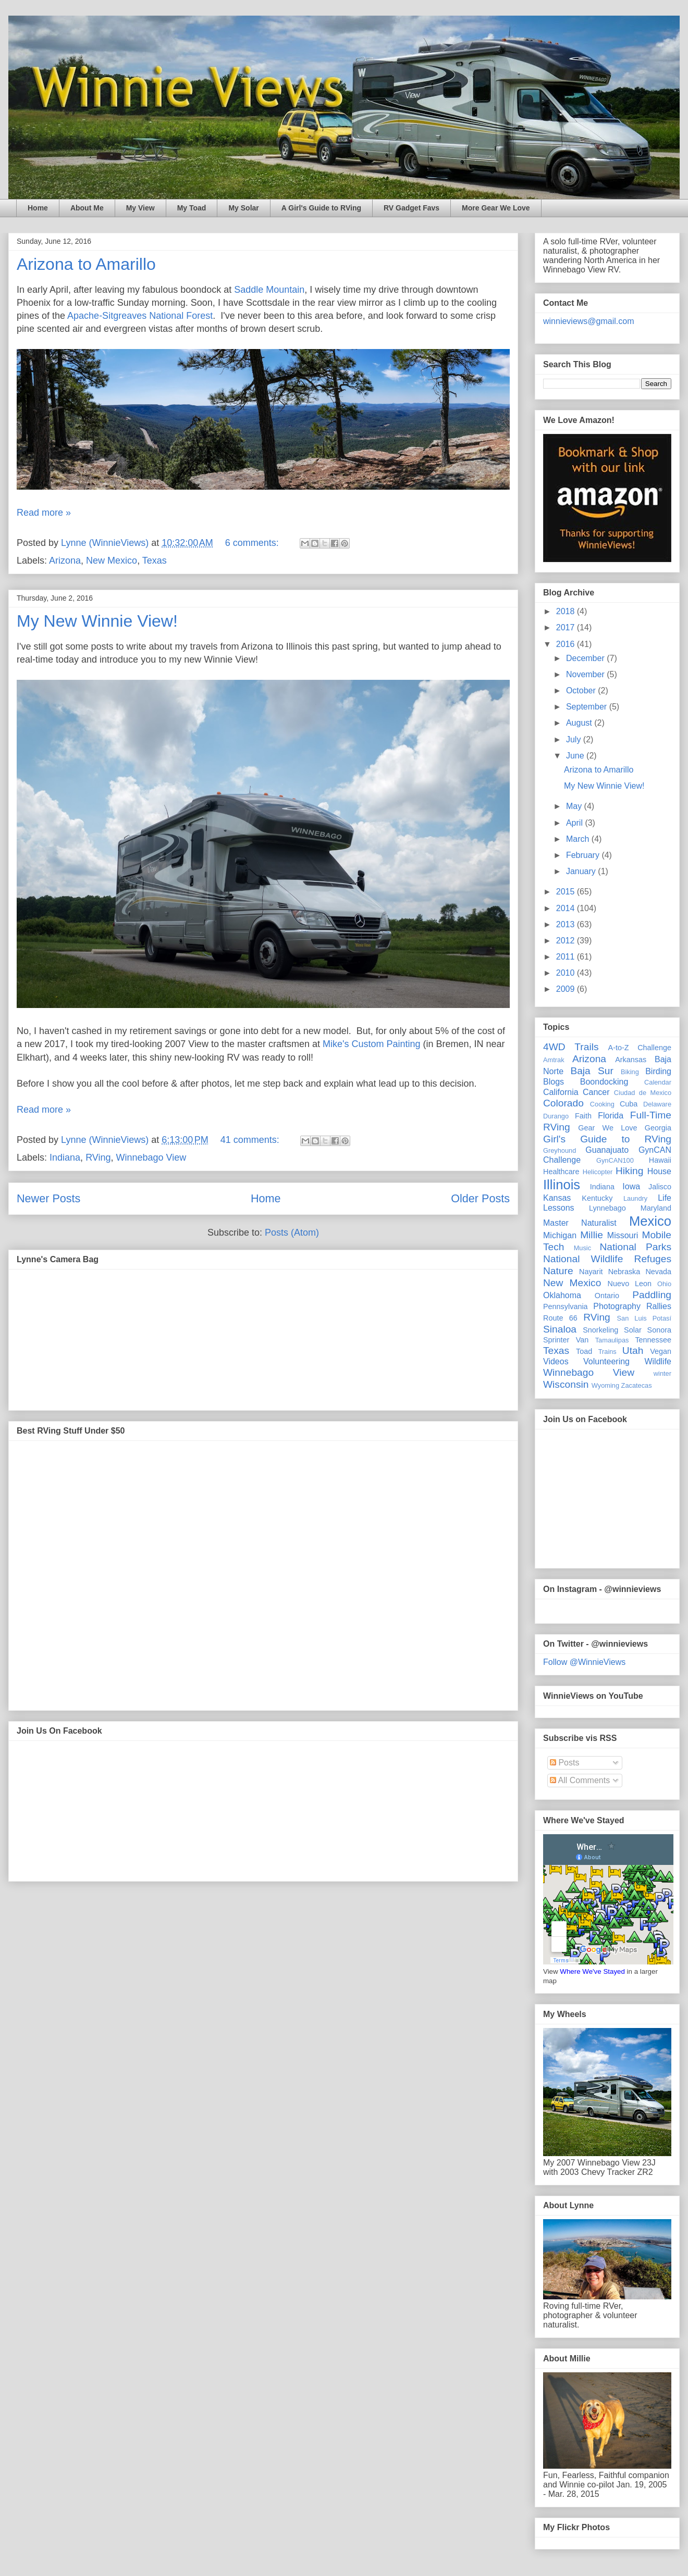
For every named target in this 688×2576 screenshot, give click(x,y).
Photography (617, 1306)
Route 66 (560, 1318)
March (579, 839)
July (574, 739)
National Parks (635, 1246)
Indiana (65, 1157)
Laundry (635, 1198)
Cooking (602, 1104)
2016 (566, 644)
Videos (556, 1361)
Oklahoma (562, 1295)
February (583, 855)
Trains (607, 1351)
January (582, 871)
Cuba (628, 1104)
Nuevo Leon (630, 1283)
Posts (564, 1762)
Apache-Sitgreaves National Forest (140, 315)
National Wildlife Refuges (607, 1258)
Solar (633, 1330)
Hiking (629, 1170)
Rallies (658, 1306)
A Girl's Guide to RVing (321, 208)
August (580, 722)
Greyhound (559, 1150)
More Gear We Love (496, 208)
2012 (566, 940)
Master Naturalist (580, 1222)
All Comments (580, 1780)
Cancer (596, 1092)
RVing (97, 1157)
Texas (154, 560)
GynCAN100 (615, 1160)
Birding (658, 1071)
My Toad (191, 208)
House (659, 1171)
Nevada (658, 1271)
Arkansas (630, 1059)
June (576, 755)
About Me (87, 208)
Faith (583, 1116)
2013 (566, 924)
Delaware (657, 1104)
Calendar (657, 1082)
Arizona (65, 560)
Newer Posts (48, 1198)
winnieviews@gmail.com (588, 321)
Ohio (664, 1284)
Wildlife (657, 1361)
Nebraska (624, 1271)
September (587, 706)
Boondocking (604, 1081)
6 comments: (253, 543)
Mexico (650, 1221)
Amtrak (553, 1060)
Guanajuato (607, 1150)
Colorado (563, 1103)
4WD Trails (571, 1046)
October (582, 690)
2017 (566, 627)
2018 (566, 611)
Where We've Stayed (592, 1971)
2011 (566, 956)
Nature (558, 1270)
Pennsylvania (565, 1306)
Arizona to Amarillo (86, 264)
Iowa (631, 1186)
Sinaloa (559, 1329)
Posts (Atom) (292, 1232)
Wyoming (605, 1385)
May (575, 806)
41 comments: (251, 1140)
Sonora (659, 1330)
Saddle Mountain (269, 289)
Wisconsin (565, 1384)
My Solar (243, 208)
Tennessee (653, 1340)
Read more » (44, 512)
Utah (633, 1350)
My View (140, 208)
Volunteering (606, 1361)
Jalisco (659, 1187)
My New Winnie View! (97, 621)
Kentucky (597, 1198)
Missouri (622, 1235)
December (586, 658)
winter (662, 1373)
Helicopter (598, 1172)
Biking (630, 1072)
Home (38, 208)
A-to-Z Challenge (639, 1047)
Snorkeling (600, 1330)
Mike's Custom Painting (372, 1044)
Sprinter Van (565, 1340)
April (575, 822)
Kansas (557, 1197)
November (586, 674)
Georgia (658, 1128)
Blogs (553, 1081)
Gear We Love (607, 1128)
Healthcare (561, 1171)
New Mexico (111, 560)
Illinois (561, 1184)
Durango (556, 1116)
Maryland (656, 1208)
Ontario (607, 1295)
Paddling (651, 1294)
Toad (584, 1351)
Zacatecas (636, 1385)
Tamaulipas (612, 1340)
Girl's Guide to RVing (607, 1139)
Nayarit (591, 1271)
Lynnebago (607, 1208)
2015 (566, 891)
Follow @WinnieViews (584, 1662)
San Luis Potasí (644, 1318)
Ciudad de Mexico (642, 1093)
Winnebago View (151, 1157)
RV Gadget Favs (411, 208)
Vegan (660, 1351)
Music (582, 1248)
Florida (610, 1115)
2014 (566, 908)
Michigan (559, 1235)
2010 (566, 972)
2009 (566, 989)
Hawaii (660, 1160)
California (561, 1092)
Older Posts (480, 1198)
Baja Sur (591, 1070)
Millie (591, 1234)
